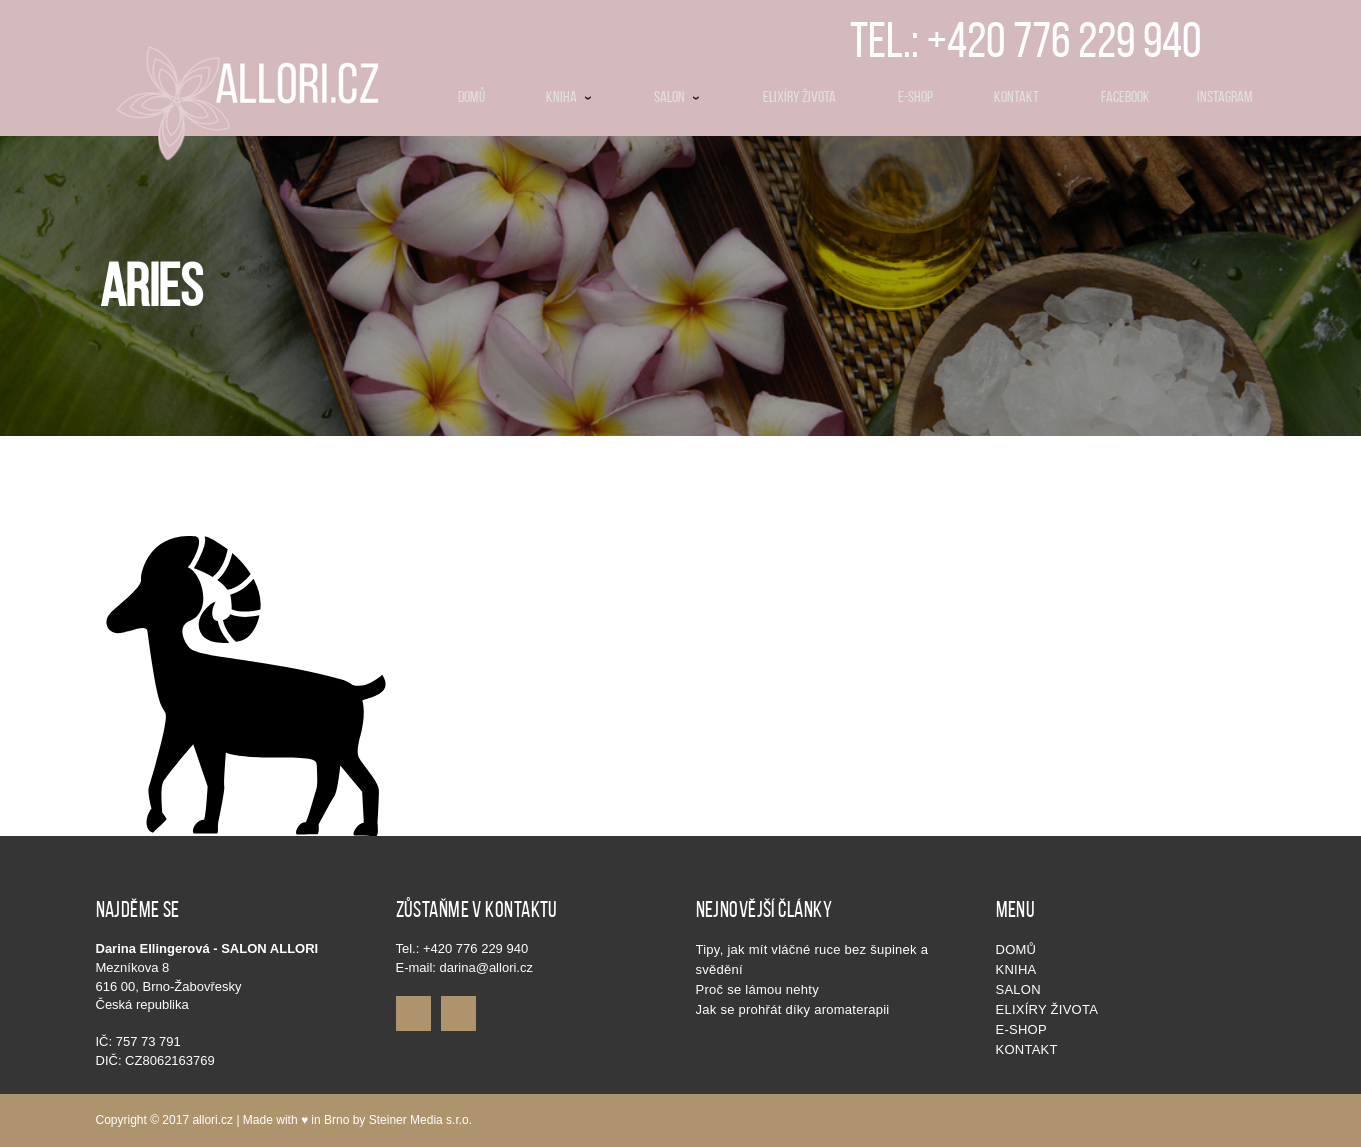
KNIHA (1016, 969)
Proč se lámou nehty (757, 989)
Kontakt (1027, 1049)
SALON (1018, 989)
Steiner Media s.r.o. (420, 1120)
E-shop (1021, 1029)
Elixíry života (1047, 1009)
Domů (1016, 949)
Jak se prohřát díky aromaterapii (793, 1009)
